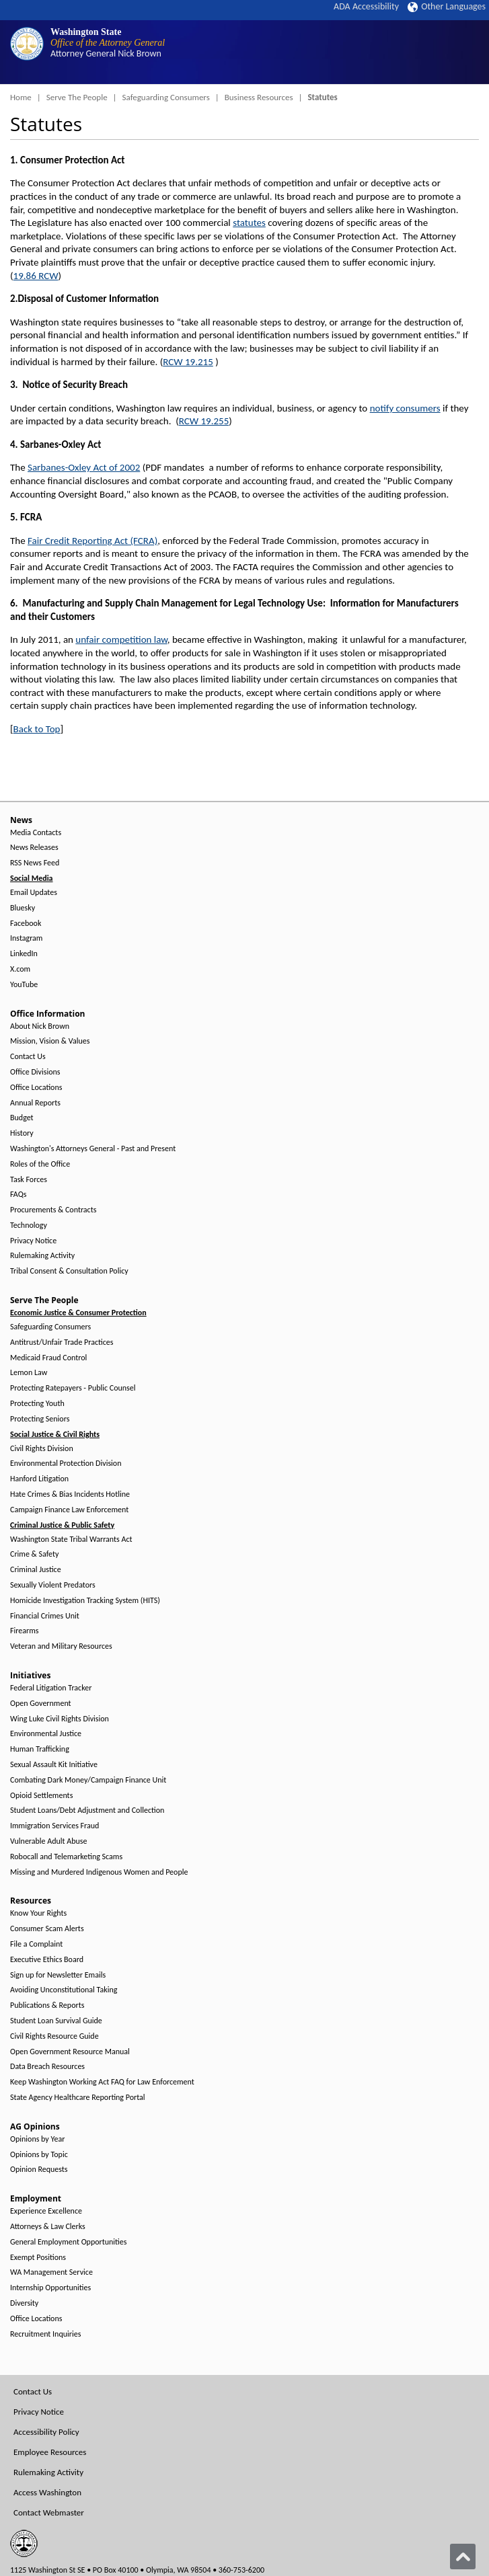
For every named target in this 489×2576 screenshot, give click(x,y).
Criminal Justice (35, 1569)
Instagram (26, 938)
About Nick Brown (39, 1026)
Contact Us (28, 1056)
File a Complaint (36, 1944)
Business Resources (259, 97)
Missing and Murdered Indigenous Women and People (99, 1872)
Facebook (25, 923)
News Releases (34, 847)
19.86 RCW (36, 276)
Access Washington (47, 2492)
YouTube (24, 984)
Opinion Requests (39, 2169)
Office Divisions (35, 1072)
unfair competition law (121, 639)
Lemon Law (28, 1372)
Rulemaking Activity (42, 1255)
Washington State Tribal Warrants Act (71, 1539)
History (22, 1133)
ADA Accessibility (366, 6)
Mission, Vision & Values (49, 1041)
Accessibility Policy (46, 2432)
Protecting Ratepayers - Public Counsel (73, 1388)
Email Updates (33, 892)
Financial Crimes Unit (44, 1616)
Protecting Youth (37, 1403)
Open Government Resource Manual (70, 2051)
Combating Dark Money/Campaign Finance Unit (88, 1780)
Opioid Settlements (41, 1795)
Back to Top (37, 729)
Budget (22, 1118)
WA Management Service (51, 2272)
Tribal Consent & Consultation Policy (69, 1271)
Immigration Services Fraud (54, 1826)
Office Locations (36, 1087)
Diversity (24, 2303)
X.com (20, 969)
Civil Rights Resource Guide (54, 2036)
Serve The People (77, 97)
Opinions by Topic (39, 2154)
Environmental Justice (45, 1733)
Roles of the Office (40, 1164)
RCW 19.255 (204, 421)
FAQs (18, 1194)
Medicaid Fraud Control (48, 1358)
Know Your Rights (38, 1913)
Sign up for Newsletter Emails (58, 1975)
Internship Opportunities (50, 2288)
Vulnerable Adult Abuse (48, 1841)
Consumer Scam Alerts (47, 1928)
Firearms (24, 1631)
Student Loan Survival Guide (56, 2021)
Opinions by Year (37, 2139)
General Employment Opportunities (68, 2242)
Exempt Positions (38, 2257)
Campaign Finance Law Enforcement (69, 1510)
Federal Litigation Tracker (50, 1688)
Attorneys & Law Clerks (47, 2226)
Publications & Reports (47, 2005)
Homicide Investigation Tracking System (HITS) (85, 1600)
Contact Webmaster (48, 2512)
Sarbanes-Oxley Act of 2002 (84, 467)
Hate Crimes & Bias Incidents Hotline (70, 1494)
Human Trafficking (39, 1749)
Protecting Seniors (39, 1419)
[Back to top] (463, 2556)
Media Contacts (35, 832)
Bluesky (22, 908)
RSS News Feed (34, 863)
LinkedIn (24, 953)
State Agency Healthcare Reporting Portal (77, 2097)
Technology (28, 1225)
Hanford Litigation (39, 1479)
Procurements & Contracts (53, 1210)
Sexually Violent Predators (53, 1585)
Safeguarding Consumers (166, 97)
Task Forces (28, 1179)
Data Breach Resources (47, 2066)
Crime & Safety (34, 1554)
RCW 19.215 (188, 362)
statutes (249, 223)
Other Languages (447, 6)
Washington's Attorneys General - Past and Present (93, 1148)
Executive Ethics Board (46, 1959)
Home (21, 97)
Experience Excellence (46, 2211)
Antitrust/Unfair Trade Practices (61, 1342)
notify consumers (405, 408)
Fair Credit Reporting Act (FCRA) (92, 541)
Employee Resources (49, 2452)
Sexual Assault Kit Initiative (54, 1764)
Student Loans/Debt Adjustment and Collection (87, 1810)
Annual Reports (35, 1103)
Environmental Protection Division (65, 1463)
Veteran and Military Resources (61, 1646)
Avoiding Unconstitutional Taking (63, 1990)
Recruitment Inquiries (45, 2334)
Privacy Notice (33, 1241)
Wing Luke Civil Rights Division (59, 1719)
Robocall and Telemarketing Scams (66, 1856)
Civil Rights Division (41, 1448)
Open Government (40, 1703)
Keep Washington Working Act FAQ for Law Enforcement (102, 2082)
